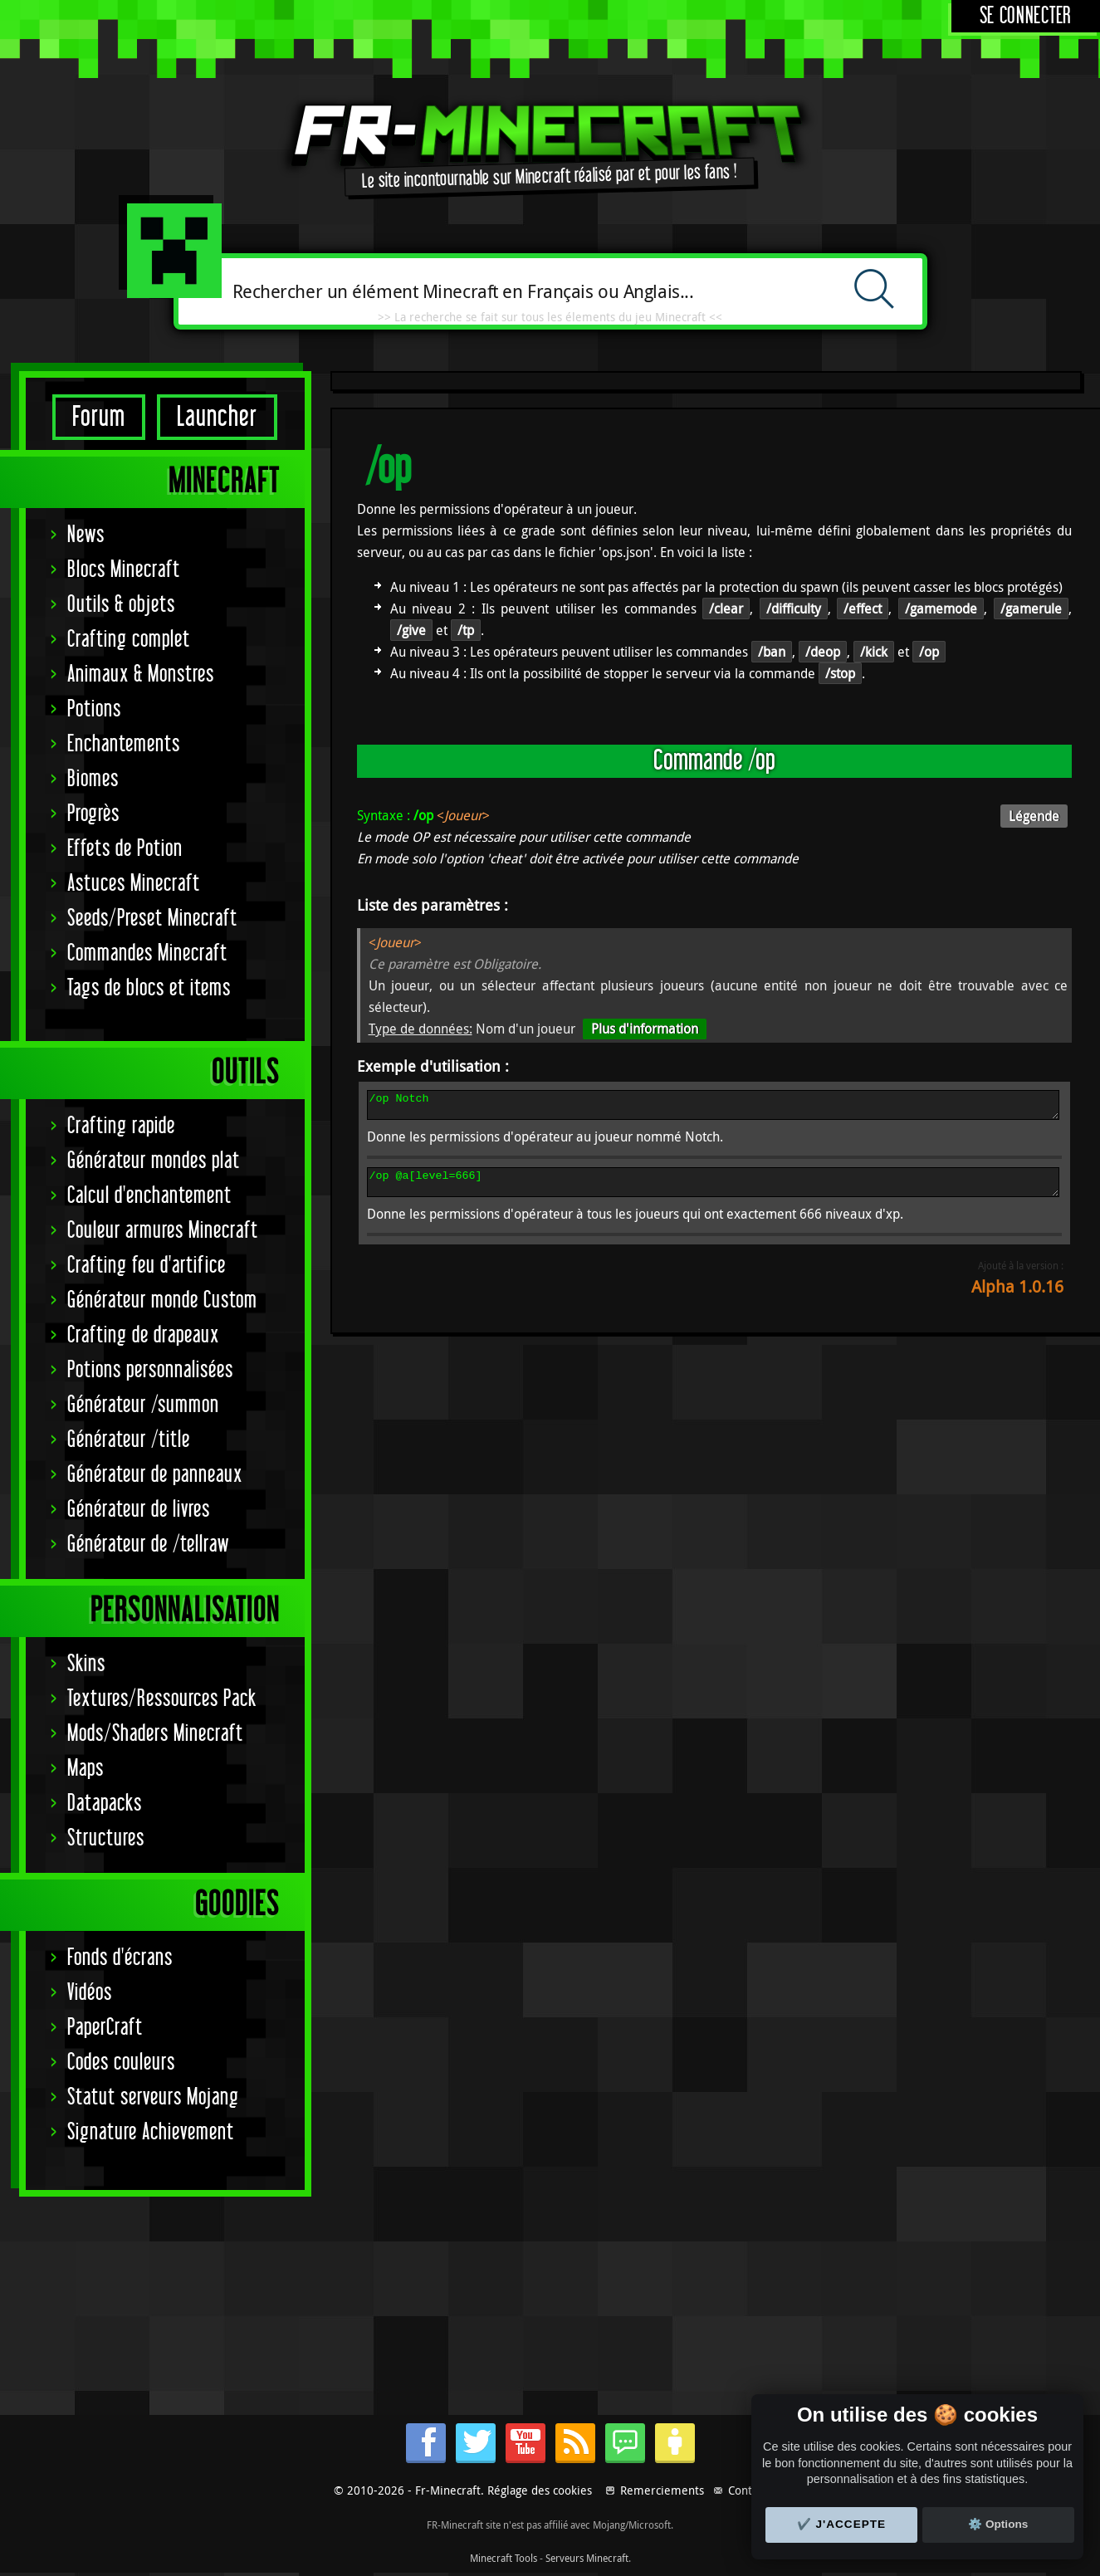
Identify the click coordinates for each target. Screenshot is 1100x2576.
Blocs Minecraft (123, 570)
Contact (747, 2490)
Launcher (217, 417)
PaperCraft (105, 2028)
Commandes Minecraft (147, 953)
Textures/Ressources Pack (162, 1699)
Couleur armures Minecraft (162, 1231)
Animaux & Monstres (140, 674)
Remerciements (662, 2490)
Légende (1034, 816)
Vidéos (89, 1993)
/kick (873, 652)
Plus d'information (644, 1028)
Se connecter (1026, 16)
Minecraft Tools (503, 2557)
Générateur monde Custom (162, 1300)
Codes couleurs (121, 2063)
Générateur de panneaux (154, 1475)
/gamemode (941, 608)
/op (929, 652)
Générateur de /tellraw (148, 1544)
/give (411, 630)
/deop (822, 652)
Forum (98, 417)
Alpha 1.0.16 (1017, 1296)
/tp (465, 630)
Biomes (93, 779)
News (86, 535)
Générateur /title (128, 1440)
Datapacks (104, 1803)
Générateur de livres (138, 1510)
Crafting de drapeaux (143, 1335)
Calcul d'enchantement (149, 1196)
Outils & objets (121, 605)
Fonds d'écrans (120, 1958)
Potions (94, 709)
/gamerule (1031, 608)
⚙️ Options (998, 2524)
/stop (840, 673)
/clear (726, 608)
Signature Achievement (150, 2132)
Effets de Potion (125, 849)
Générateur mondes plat (153, 1161)
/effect (862, 608)
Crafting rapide (121, 1126)
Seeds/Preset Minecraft (152, 919)
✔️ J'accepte (842, 2524)
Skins (86, 1664)
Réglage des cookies (539, 2490)
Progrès (93, 814)
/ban (771, 652)
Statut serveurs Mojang (153, 2097)
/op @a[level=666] (713, 1189)
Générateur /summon (143, 1405)
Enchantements (123, 744)
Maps (85, 1769)
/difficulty (793, 608)
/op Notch (713, 1107)
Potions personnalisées (150, 1370)
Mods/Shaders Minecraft (155, 1734)
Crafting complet (128, 640)
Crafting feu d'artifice (146, 1266)
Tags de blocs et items (149, 988)
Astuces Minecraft (133, 884)
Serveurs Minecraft (586, 2557)
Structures (105, 1838)
